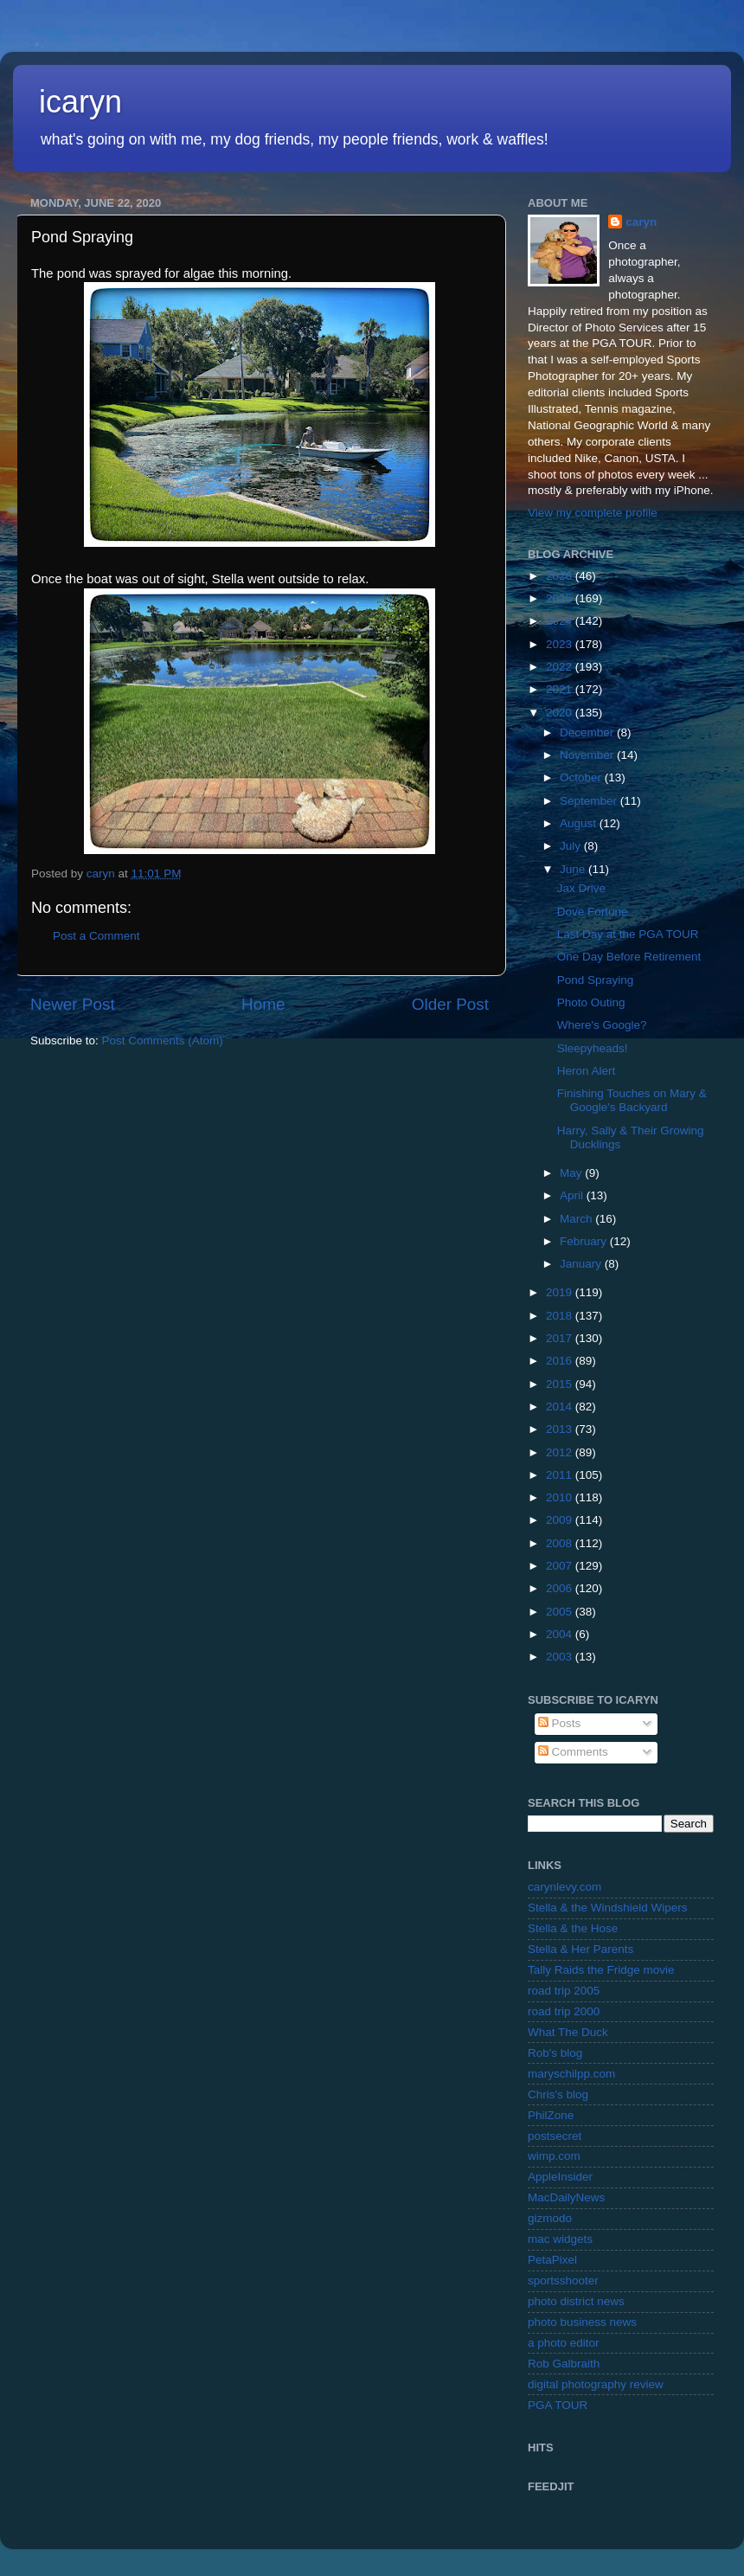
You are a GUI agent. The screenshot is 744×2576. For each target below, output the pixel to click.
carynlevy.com (564, 1886)
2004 (560, 1634)
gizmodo (550, 2218)
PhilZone (551, 2115)
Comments (573, 1751)
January (582, 1263)
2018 (560, 1315)
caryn (641, 221)
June (574, 869)
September (590, 800)
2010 (560, 1497)
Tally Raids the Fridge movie (601, 1969)
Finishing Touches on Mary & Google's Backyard (632, 1100)
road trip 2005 (564, 1990)
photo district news (576, 2301)
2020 (560, 712)
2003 (560, 1656)
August (580, 823)
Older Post (450, 1004)
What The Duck (568, 2032)
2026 (560, 575)
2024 (560, 620)
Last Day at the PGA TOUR (628, 934)
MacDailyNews (566, 2197)
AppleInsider (560, 2176)
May (572, 1172)
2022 (560, 666)
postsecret (554, 2136)
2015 (560, 1384)
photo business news (582, 2322)
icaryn (80, 101)
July (572, 845)
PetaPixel (552, 2259)
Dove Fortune (592, 911)
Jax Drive (581, 888)
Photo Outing (591, 1002)
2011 (560, 1474)
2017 (560, 1338)
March (577, 1218)
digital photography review (596, 2384)
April (573, 1195)
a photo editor (564, 2342)
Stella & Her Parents (580, 1949)
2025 (560, 598)
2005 (560, 1611)
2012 (560, 1452)
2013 (560, 1429)
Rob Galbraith (564, 2363)
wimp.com (554, 2155)
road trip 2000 (564, 2011)
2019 (560, 1292)
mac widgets (560, 2238)
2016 (560, 1360)
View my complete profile (592, 512)
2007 (560, 1565)
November (588, 754)
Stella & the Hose (573, 1928)
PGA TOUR (557, 2405)
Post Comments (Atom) (162, 1040)
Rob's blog (555, 2052)
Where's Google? (602, 1024)
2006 (560, 1588)
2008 (560, 1543)
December (588, 732)
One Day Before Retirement (629, 956)
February (585, 1241)
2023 (560, 644)
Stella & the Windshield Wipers (608, 1907)
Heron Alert (586, 1070)
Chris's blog (558, 2094)
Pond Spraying (595, 979)
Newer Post (72, 1004)
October (582, 777)
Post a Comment (96, 935)
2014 (560, 1406)
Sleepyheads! (592, 1048)
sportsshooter (563, 2280)
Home (263, 1004)
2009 (560, 1519)
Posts (559, 1723)
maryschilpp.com (571, 2073)
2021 (560, 689)
